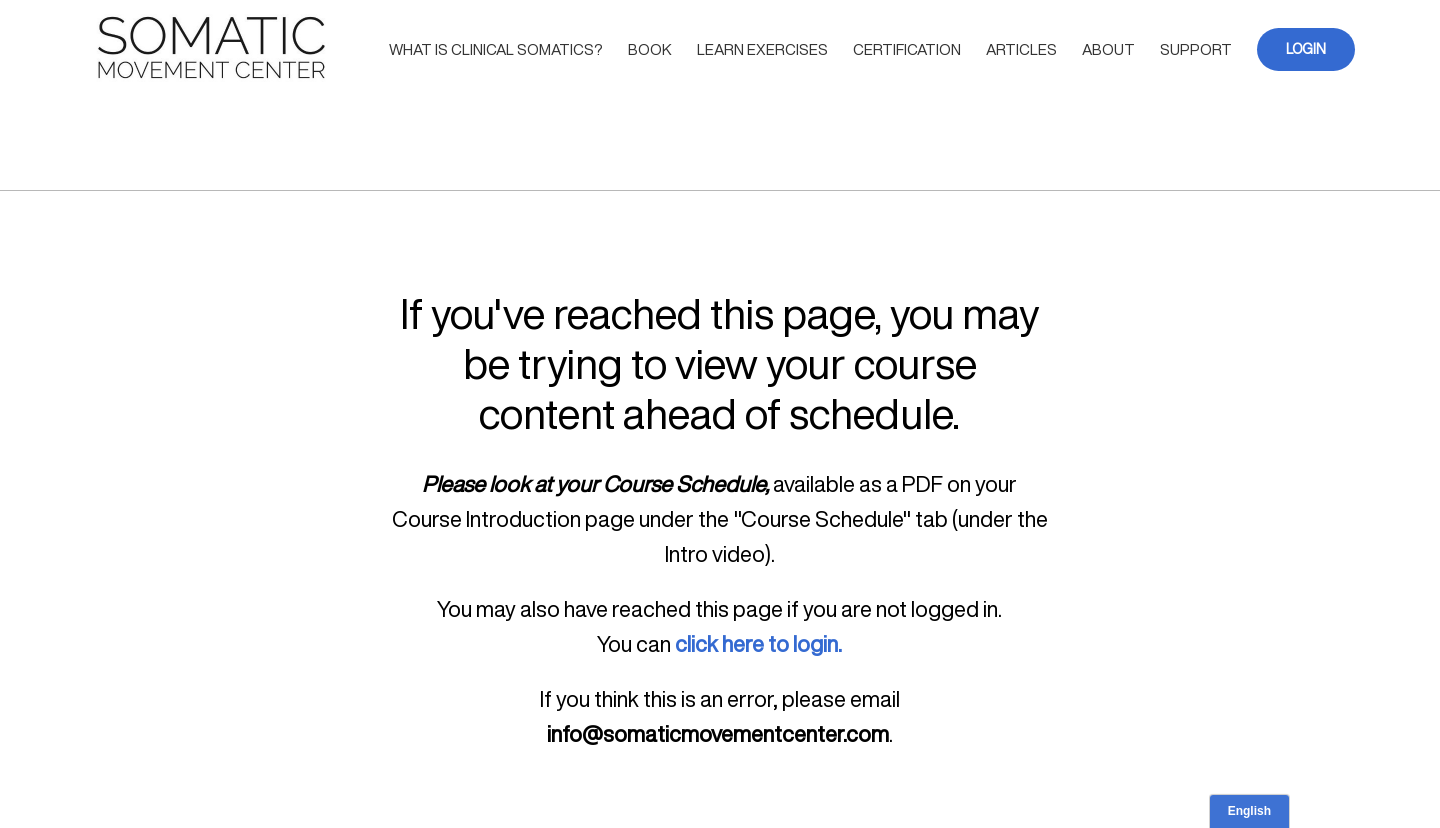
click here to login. (758, 644)
